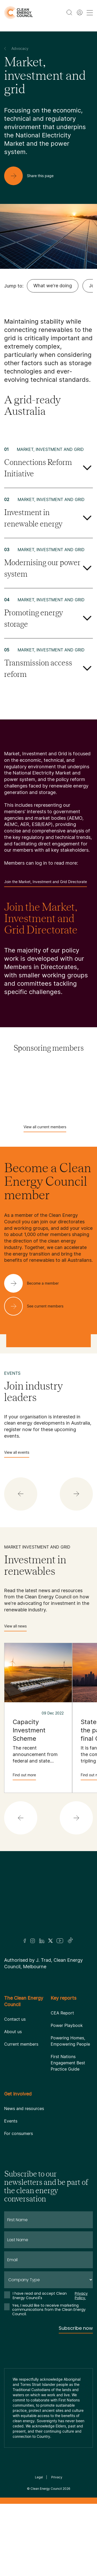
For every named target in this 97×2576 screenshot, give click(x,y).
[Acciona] (48, 1070)
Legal (39, 2477)
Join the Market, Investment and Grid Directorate (45, 883)
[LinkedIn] (41, 1940)
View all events (16, 1454)
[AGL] (48, 1083)
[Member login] (80, 12)
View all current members (45, 1128)
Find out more (24, 1776)
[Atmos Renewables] (48, 1096)
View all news (15, 1627)
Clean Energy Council (46, 2489)
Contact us (15, 2019)
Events (10, 2121)
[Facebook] (25, 1941)
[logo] (18, 12)
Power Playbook (67, 2025)
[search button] (69, 12)
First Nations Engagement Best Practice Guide (68, 2063)
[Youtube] (60, 1940)
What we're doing (52, 285)
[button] (20, 1494)
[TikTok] (70, 1941)
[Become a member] (35, 1283)
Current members (21, 2044)
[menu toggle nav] (90, 12)
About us (13, 2031)
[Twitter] (50, 1941)
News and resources (24, 2108)
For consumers (18, 2133)
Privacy (56, 2477)
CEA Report (62, 2013)
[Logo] (49, 1901)
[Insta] (32, 1940)
